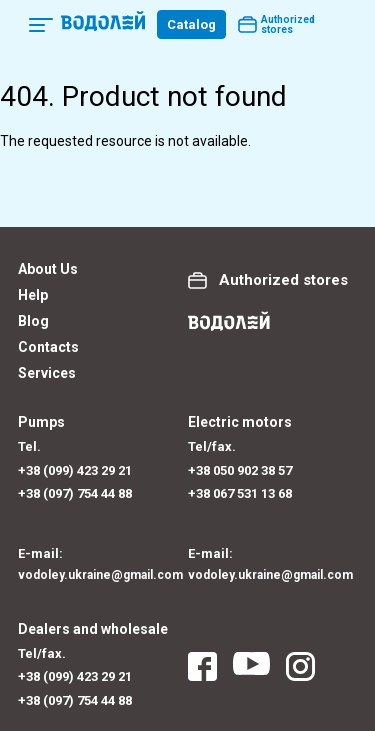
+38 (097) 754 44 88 (75, 493)
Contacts (48, 347)
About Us (48, 269)
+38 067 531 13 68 (240, 493)
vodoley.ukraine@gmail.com (100, 575)
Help (33, 295)
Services (47, 373)
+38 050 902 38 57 (240, 470)
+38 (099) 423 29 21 (75, 470)
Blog (33, 321)
